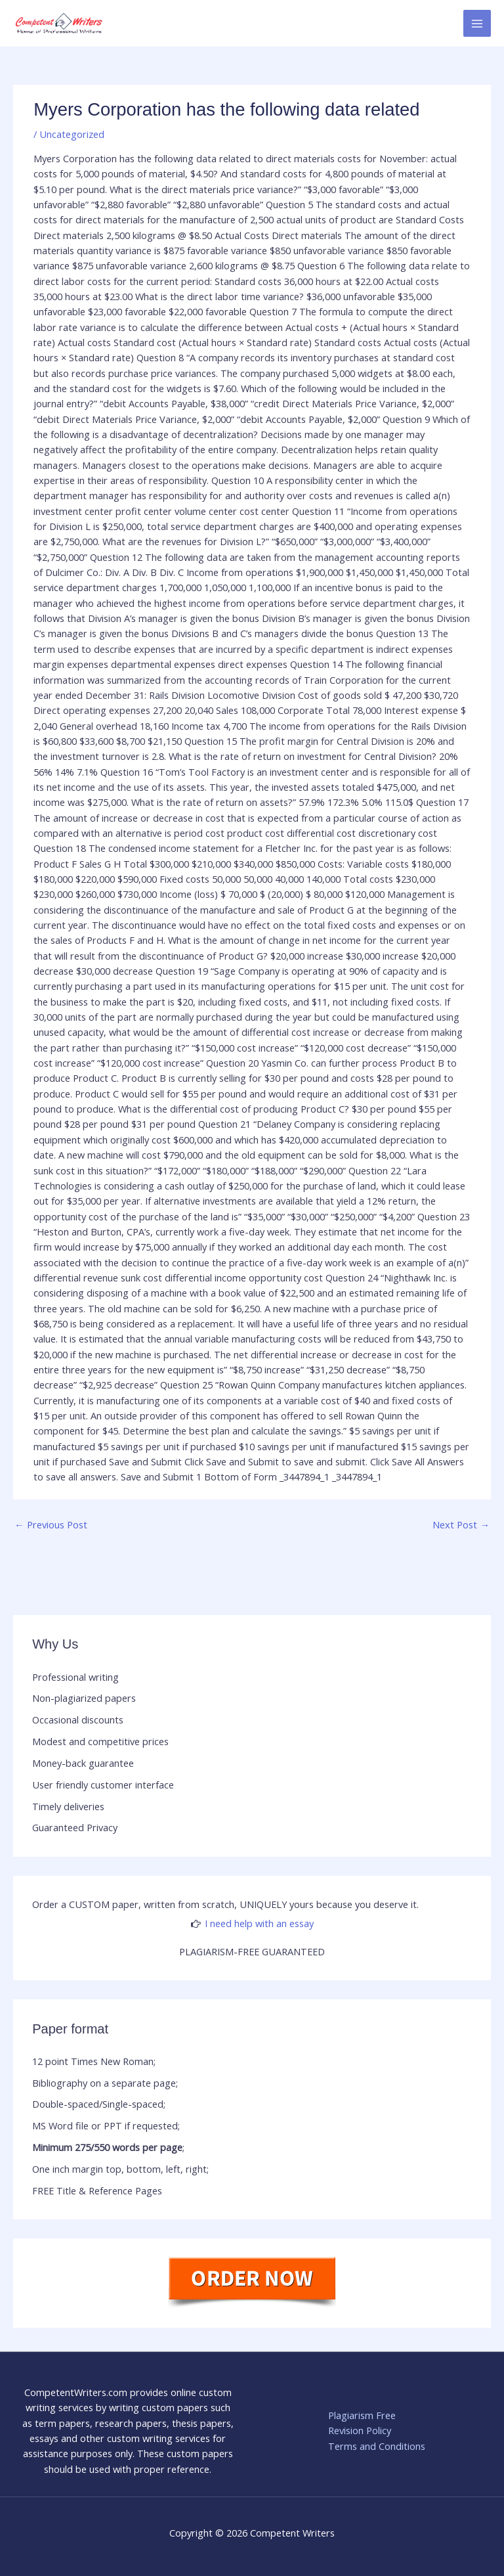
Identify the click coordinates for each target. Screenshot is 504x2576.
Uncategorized (71, 134)
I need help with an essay (259, 1923)
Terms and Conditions (376, 2446)
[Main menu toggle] (477, 23)
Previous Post (50, 1524)
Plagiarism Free (362, 2415)
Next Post (461, 1524)
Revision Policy (359, 2430)
